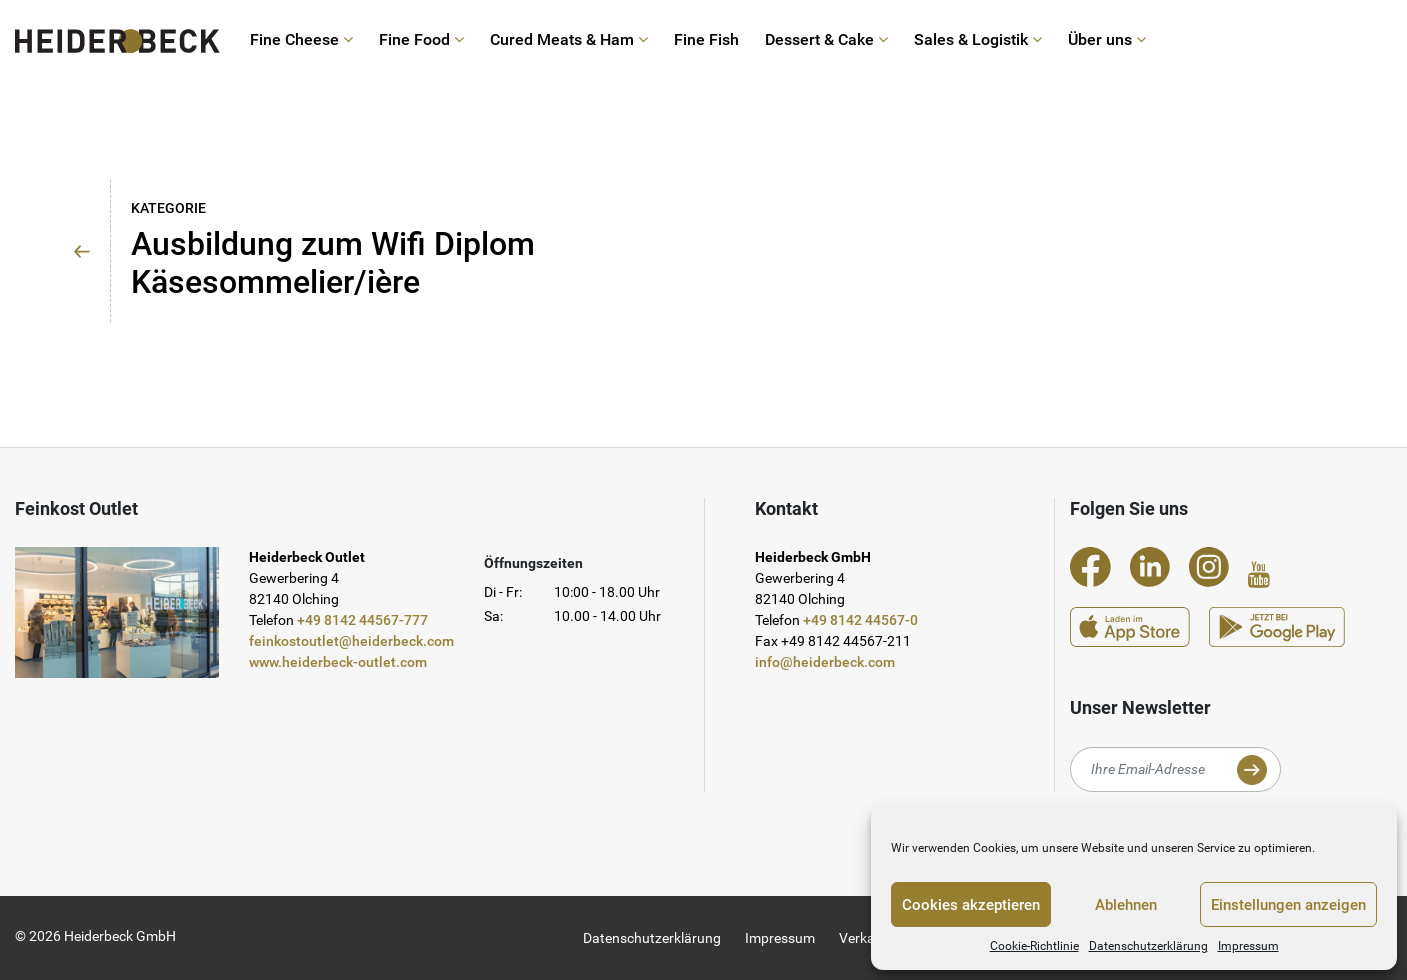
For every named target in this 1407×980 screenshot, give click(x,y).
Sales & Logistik (978, 40)
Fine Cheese (301, 40)
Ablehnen (1126, 905)
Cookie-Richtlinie (1034, 946)
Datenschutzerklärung (1148, 946)
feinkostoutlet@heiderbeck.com (351, 641)
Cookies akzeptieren (971, 905)
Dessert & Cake (826, 40)
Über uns (1107, 40)
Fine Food (421, 40)
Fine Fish (706, 40)
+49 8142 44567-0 (860, 620)
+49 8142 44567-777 (362, 620)
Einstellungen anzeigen (1288, 905)
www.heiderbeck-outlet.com (338, 662)
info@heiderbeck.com (825, 662)
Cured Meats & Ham (569, 40)
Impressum (1248, 946)
